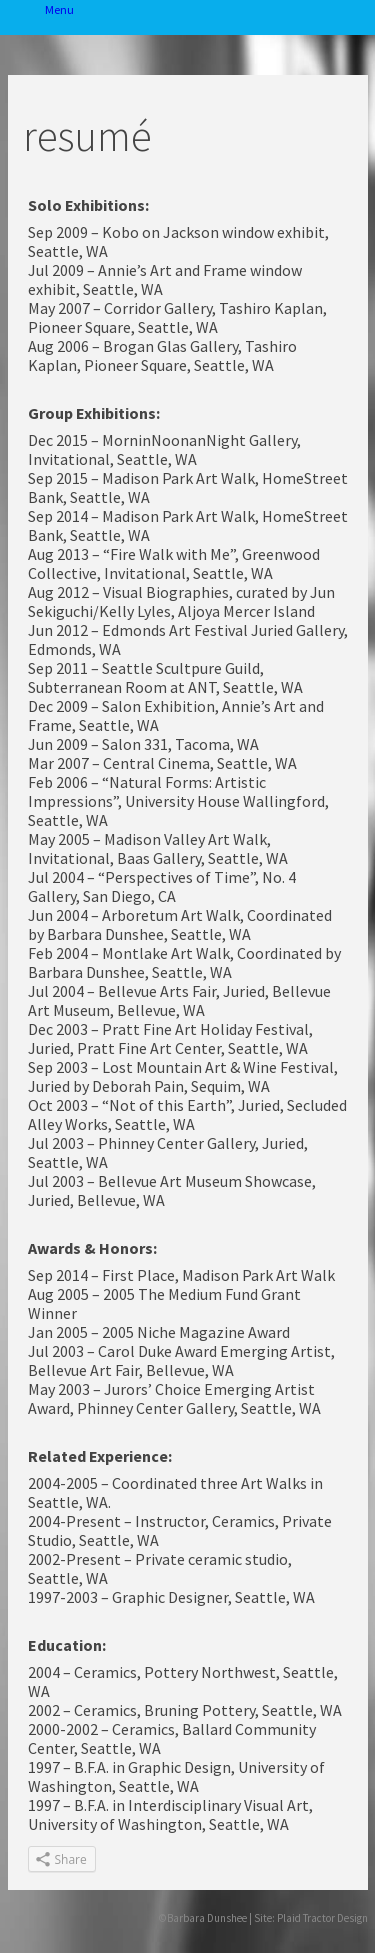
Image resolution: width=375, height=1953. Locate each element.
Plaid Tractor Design (322, 1918)
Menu (22, 17)
